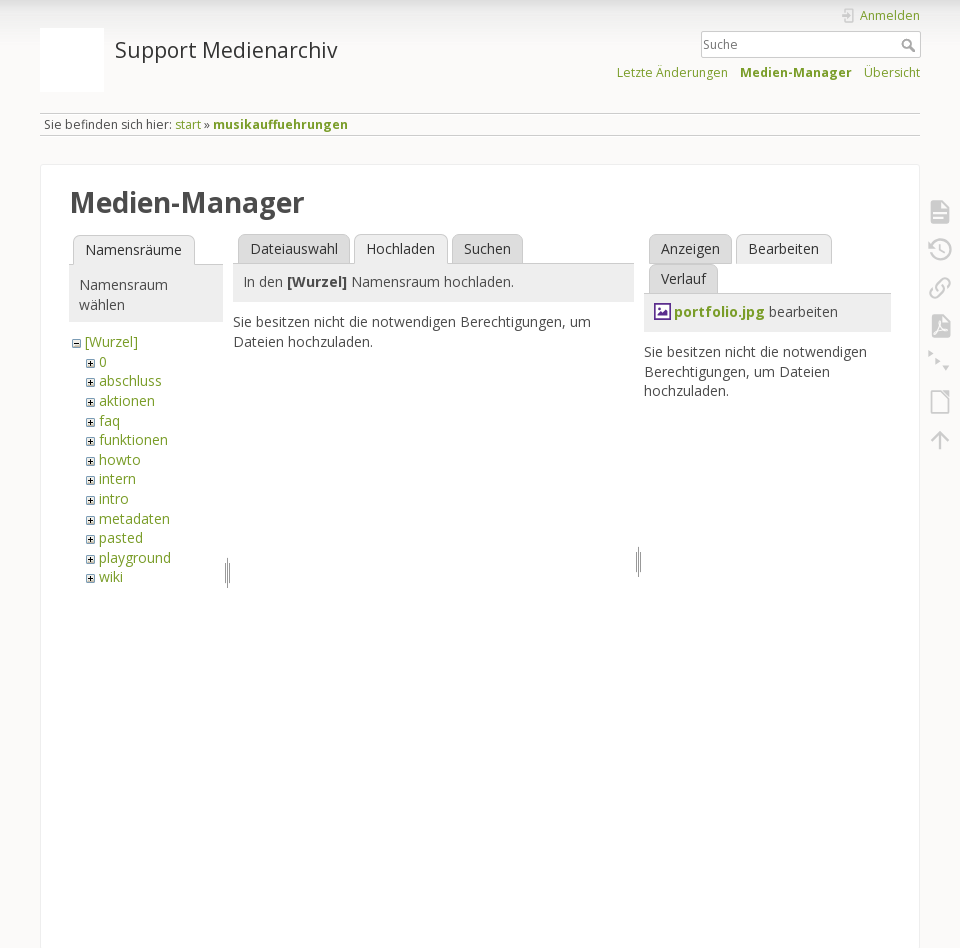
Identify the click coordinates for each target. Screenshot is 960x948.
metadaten (134, 518)
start (188, 124)
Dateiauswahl (294, 248)
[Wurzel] (111, 341)
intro (114, 498)
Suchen (487, 248)
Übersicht (892, 72)
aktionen (127, 400)
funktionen (133, 439)
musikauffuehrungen (280, 124)
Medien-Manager (796, 72)
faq (109, 420)
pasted (121, 537)
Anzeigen (690, 248)
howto (120, 459)
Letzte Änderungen (672, 72)
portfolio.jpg (719, 311)
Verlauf (683, 278)
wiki (111, 576)
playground (135, 557)
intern (117, 478)
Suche (910, 45)
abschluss (130, 380)
